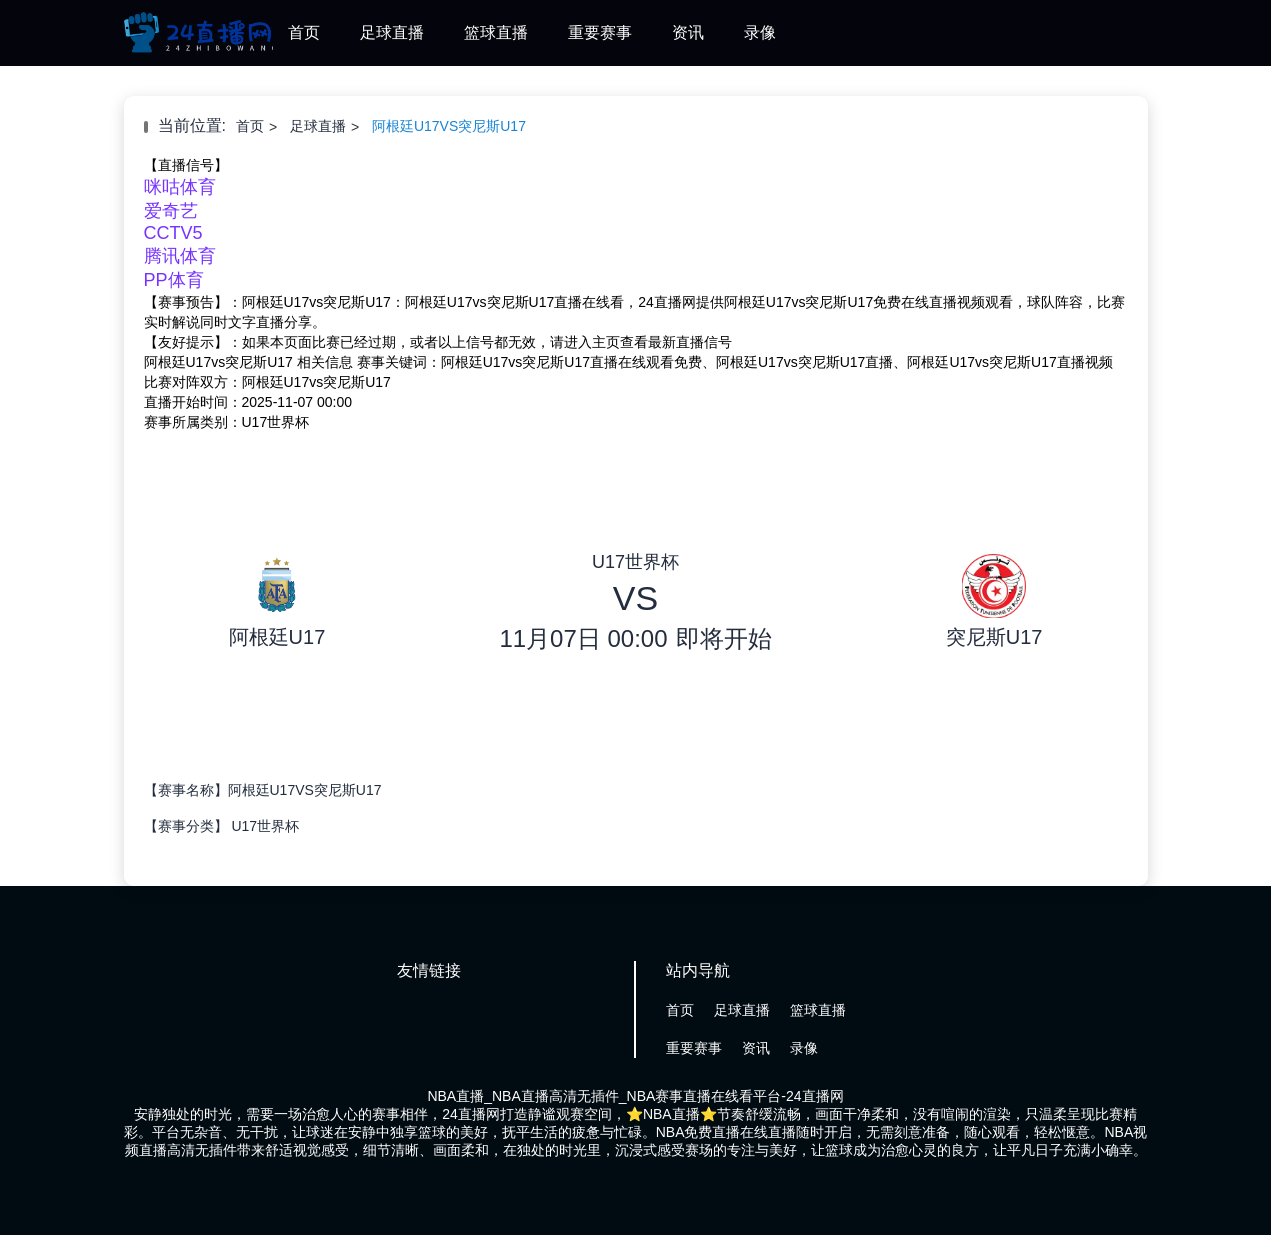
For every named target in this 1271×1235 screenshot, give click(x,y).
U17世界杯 (265, 826)
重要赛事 (600, 32)
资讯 (688, 32)
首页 (304, 32)
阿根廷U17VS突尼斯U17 (449, 126)
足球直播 (392, 32)
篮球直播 (496, 32)
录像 (760, 32)
